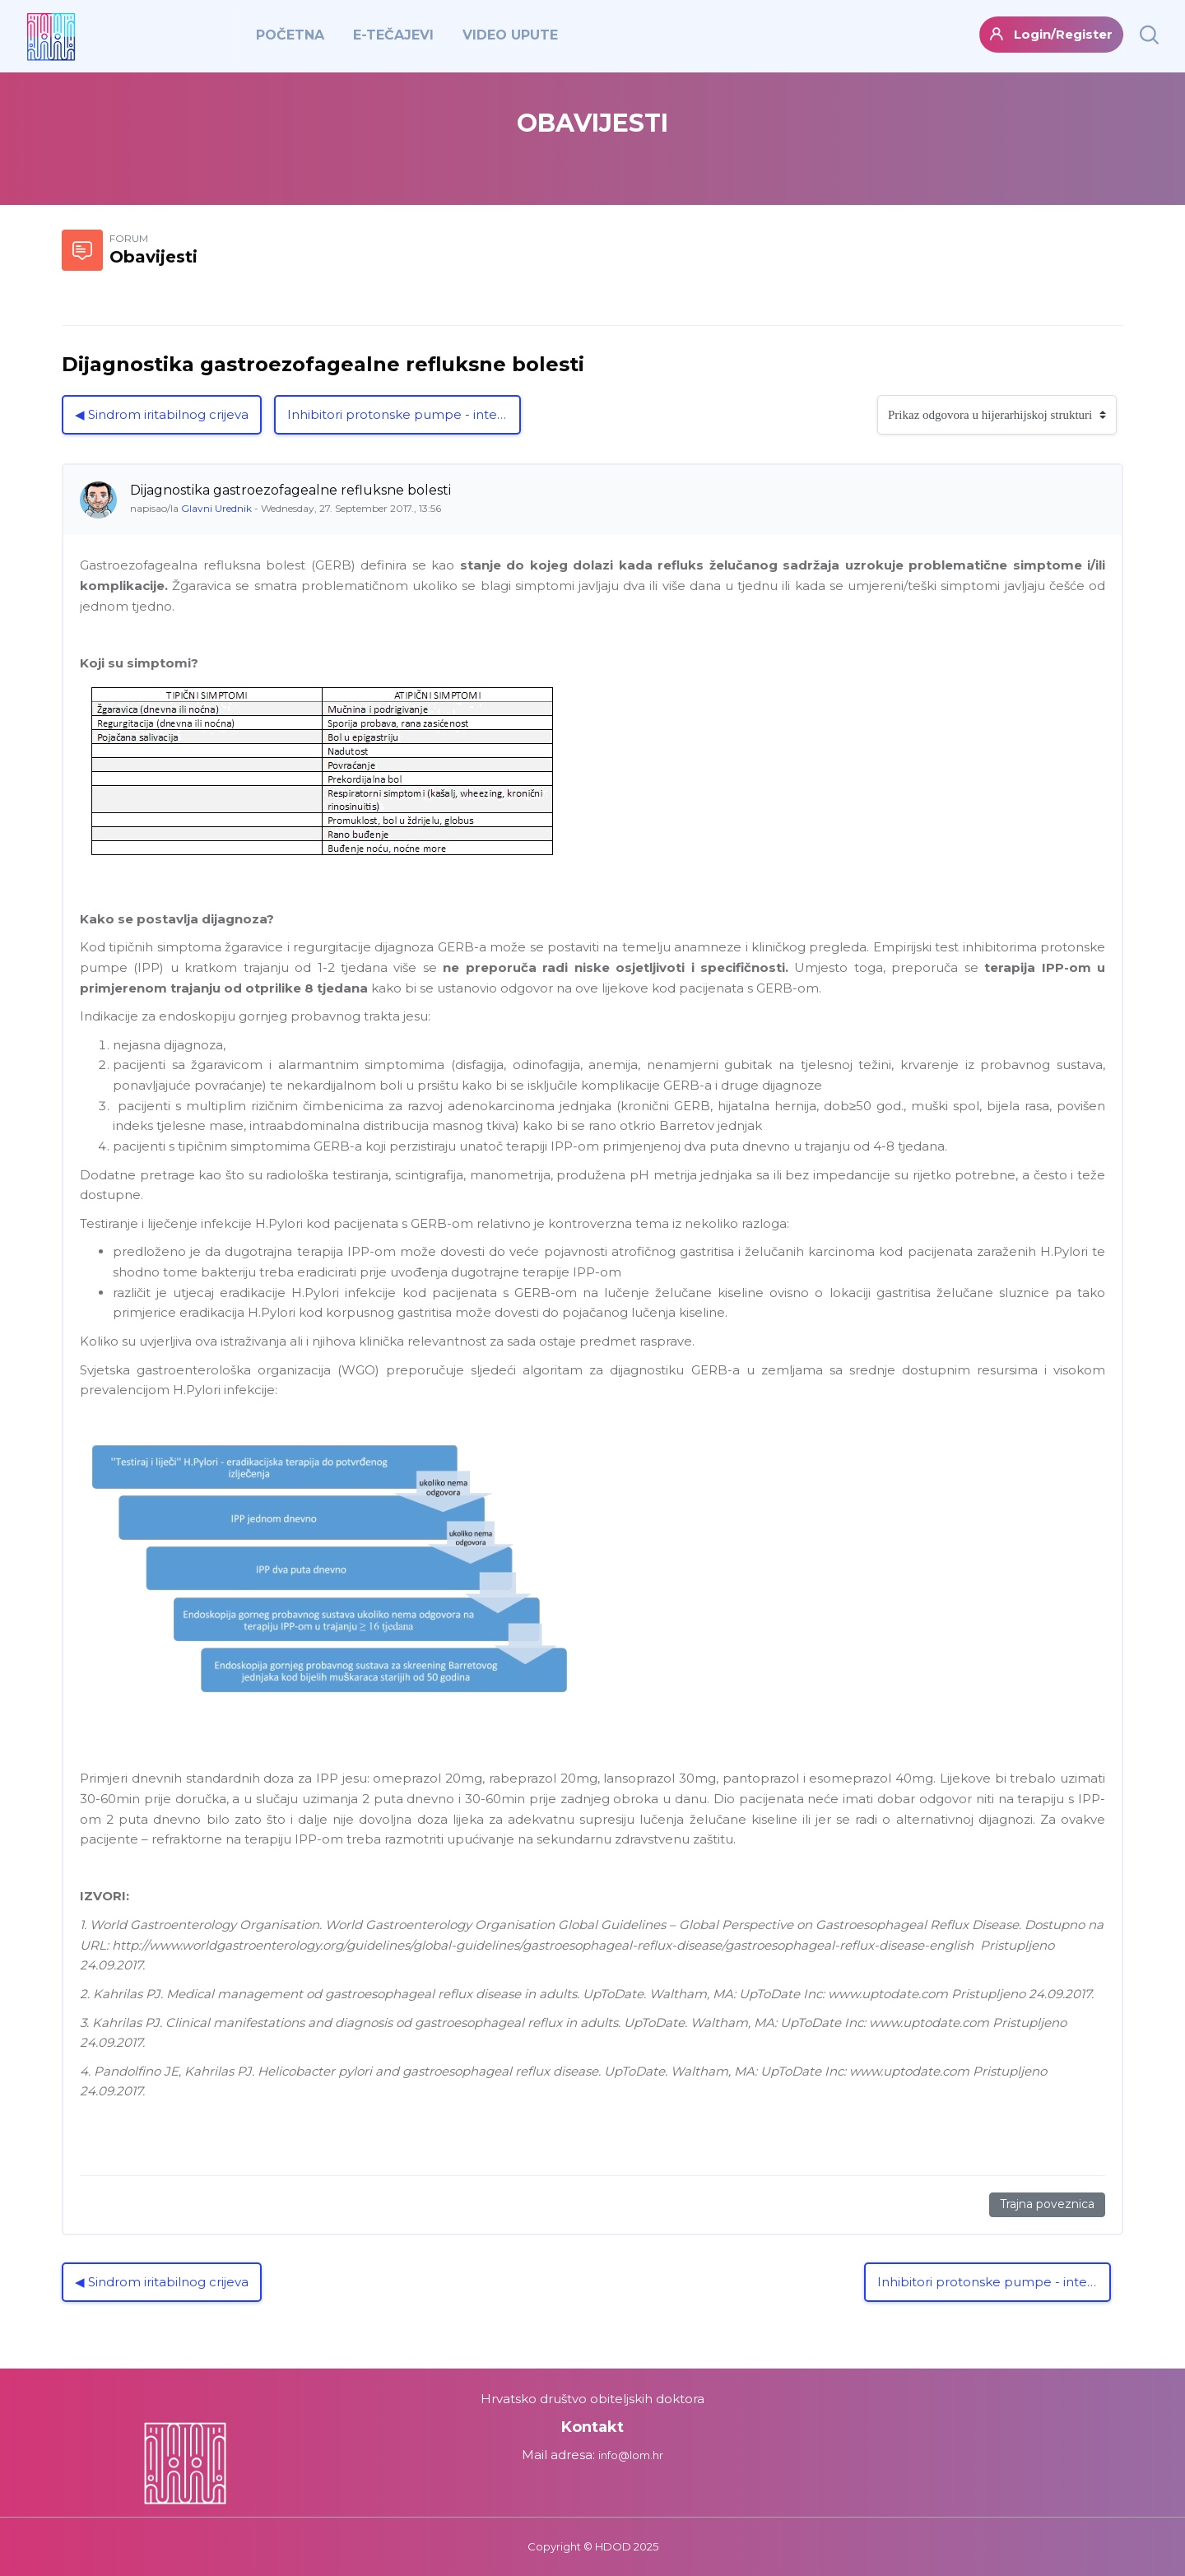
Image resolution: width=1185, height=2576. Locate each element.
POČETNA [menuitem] (290, 35)
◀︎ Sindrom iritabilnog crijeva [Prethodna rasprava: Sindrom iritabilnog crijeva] (162, 414)
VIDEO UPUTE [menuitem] (510, 35)
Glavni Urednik (216, 508)
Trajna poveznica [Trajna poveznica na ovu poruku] (1047, 2204)
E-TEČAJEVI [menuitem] (393, 35)
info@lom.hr (630, 2455)
